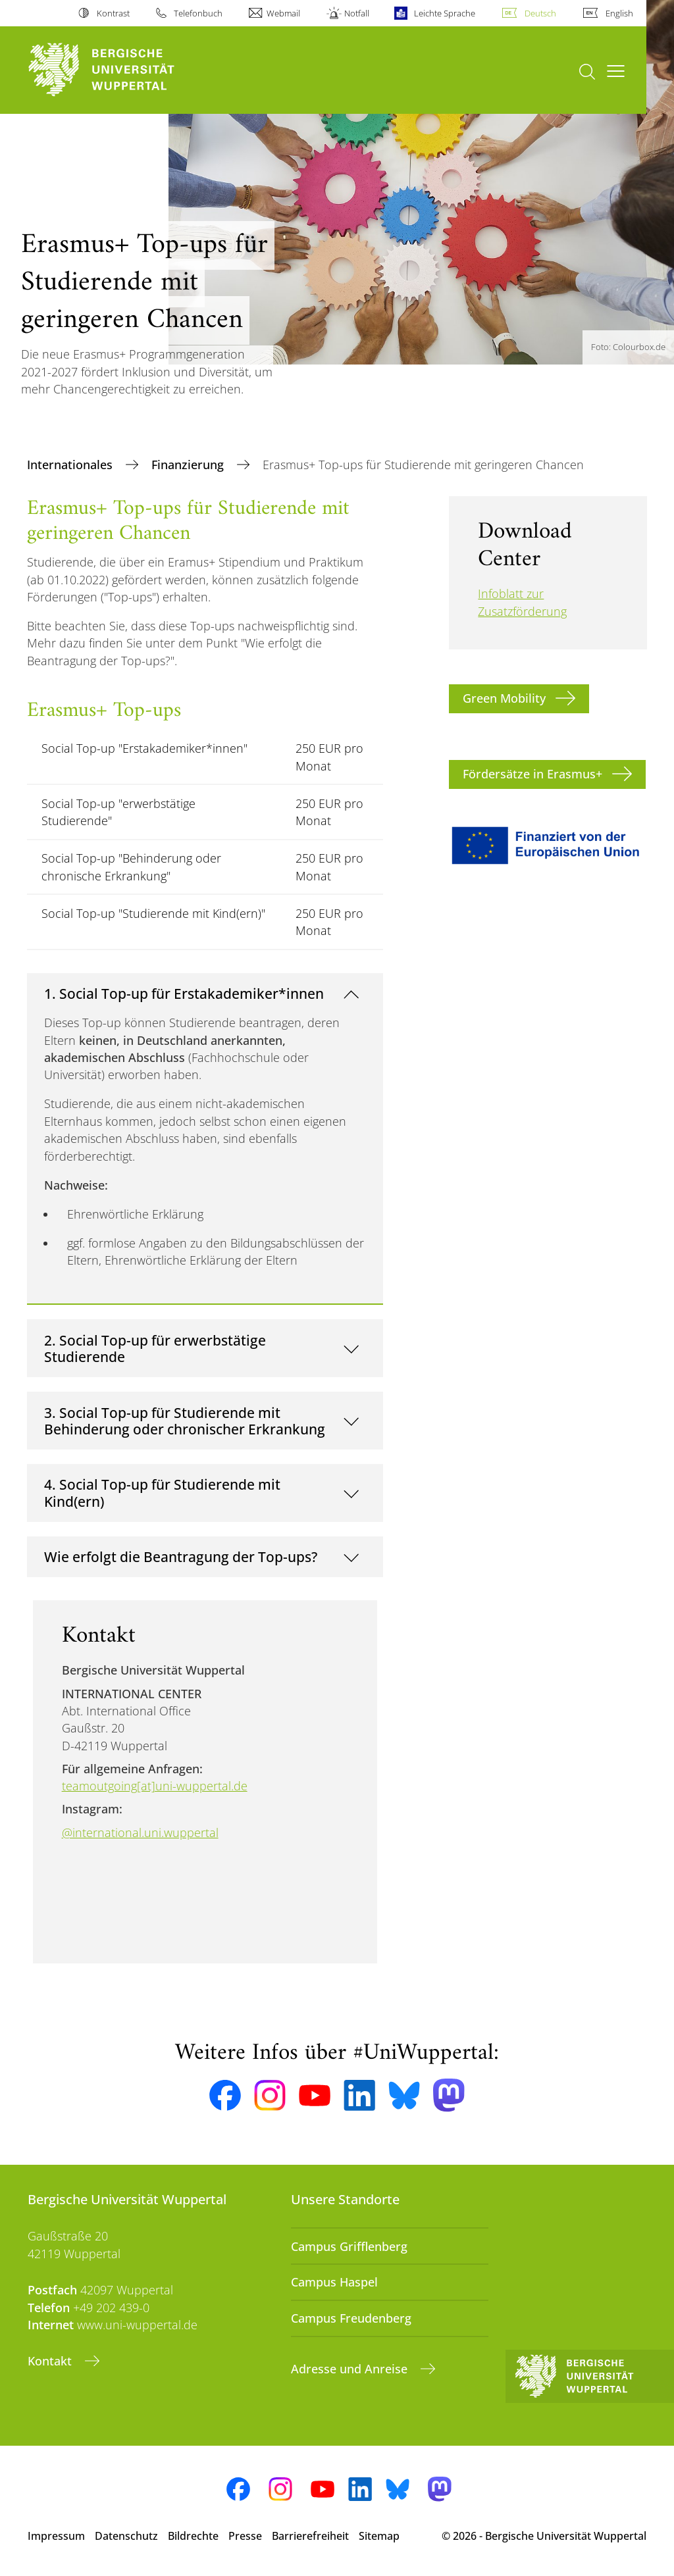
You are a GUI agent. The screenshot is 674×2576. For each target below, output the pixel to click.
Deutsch (540, 13)
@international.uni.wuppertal (140, 1832)
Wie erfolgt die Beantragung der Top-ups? (180, 1556)
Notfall (356, 13)
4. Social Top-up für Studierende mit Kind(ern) (162, 1492)
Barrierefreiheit (310, 2536)
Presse (245, 2536)
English (619, 13)
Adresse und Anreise (351, 2369)
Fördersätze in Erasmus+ (532, 774)
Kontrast (113, 13)
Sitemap (379, 2536)
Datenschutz (126, 2536)
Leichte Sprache (444, 13)
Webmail (283, 13)
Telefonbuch (198, 13)
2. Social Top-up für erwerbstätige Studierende (155, 1348)
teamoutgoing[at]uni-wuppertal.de (154, 1786)
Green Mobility (504, 698)
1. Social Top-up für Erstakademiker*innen (184, 993)
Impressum (56, 2536)
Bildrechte (193, 2536)
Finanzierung (189, 464)
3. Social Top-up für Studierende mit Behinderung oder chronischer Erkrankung (184, 1420)
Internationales (71, 464)
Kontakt (51, 2361)
